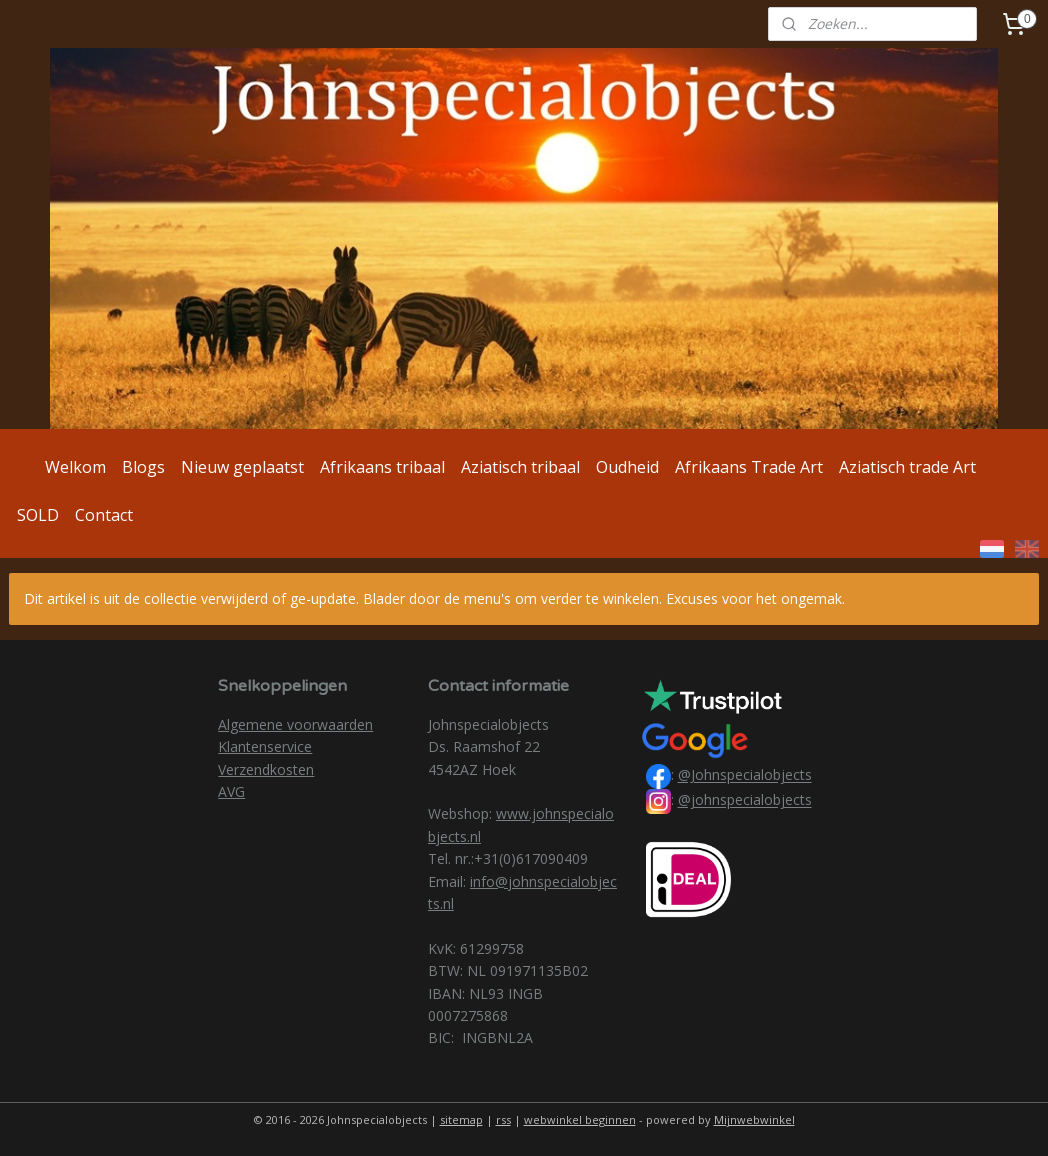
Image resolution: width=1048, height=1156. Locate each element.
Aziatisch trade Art (907, 467)
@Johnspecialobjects (745, 775)
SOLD (38, 515)
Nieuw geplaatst (242, 467)
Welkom (75, 467)
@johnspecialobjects (745, 800)
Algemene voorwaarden (295, 724)
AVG (231, 791)
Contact (104, 515)
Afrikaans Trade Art (749, 467)
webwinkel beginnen (580, 1119)
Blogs (143, 467)
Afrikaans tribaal (382, 467)
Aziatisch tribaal (520, 467)
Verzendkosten (266, 769)
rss (503, 1119)
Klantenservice (265, 746)
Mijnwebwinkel (754, 1119)
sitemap (461, 1119)
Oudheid (627, 467)
